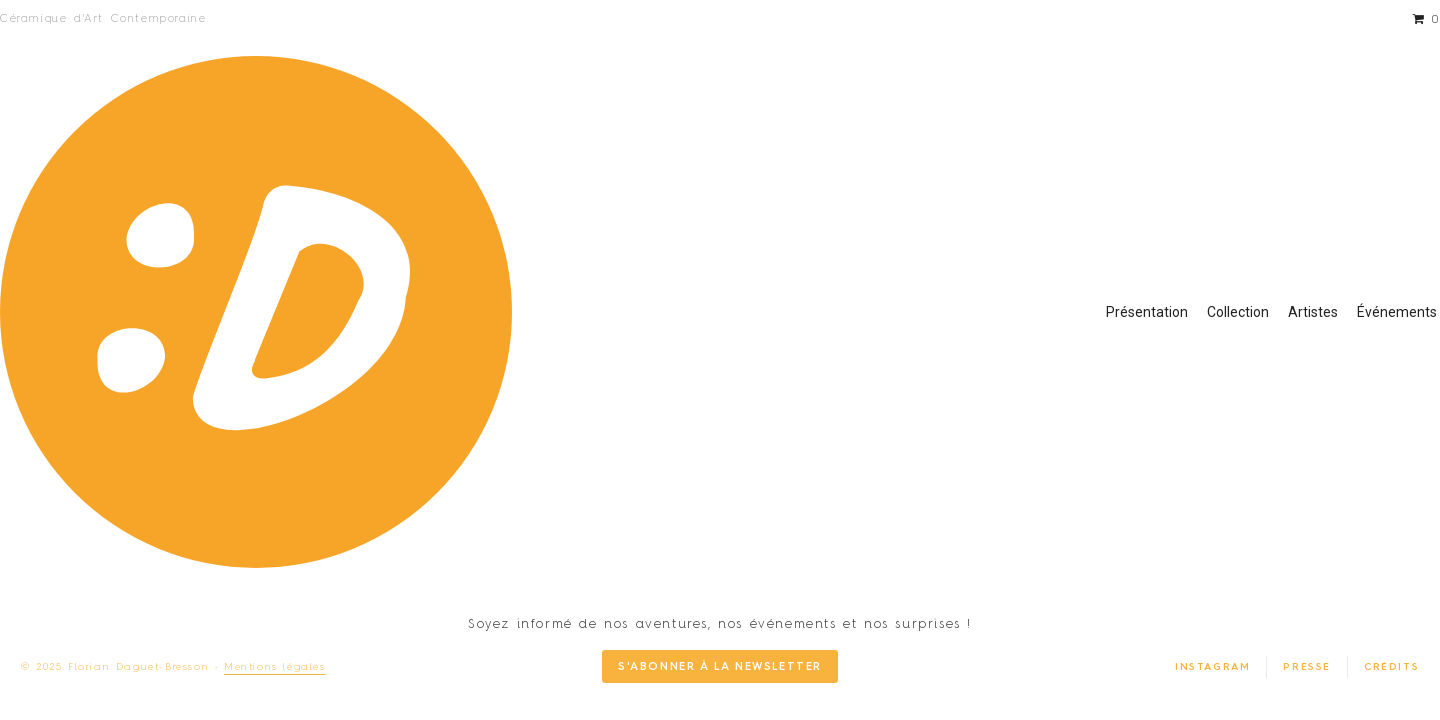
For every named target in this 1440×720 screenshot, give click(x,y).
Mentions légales (275, 667)
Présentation (1147, 312)
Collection (1238, 312)
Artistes (1313, 312)
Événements (1397, 312)
